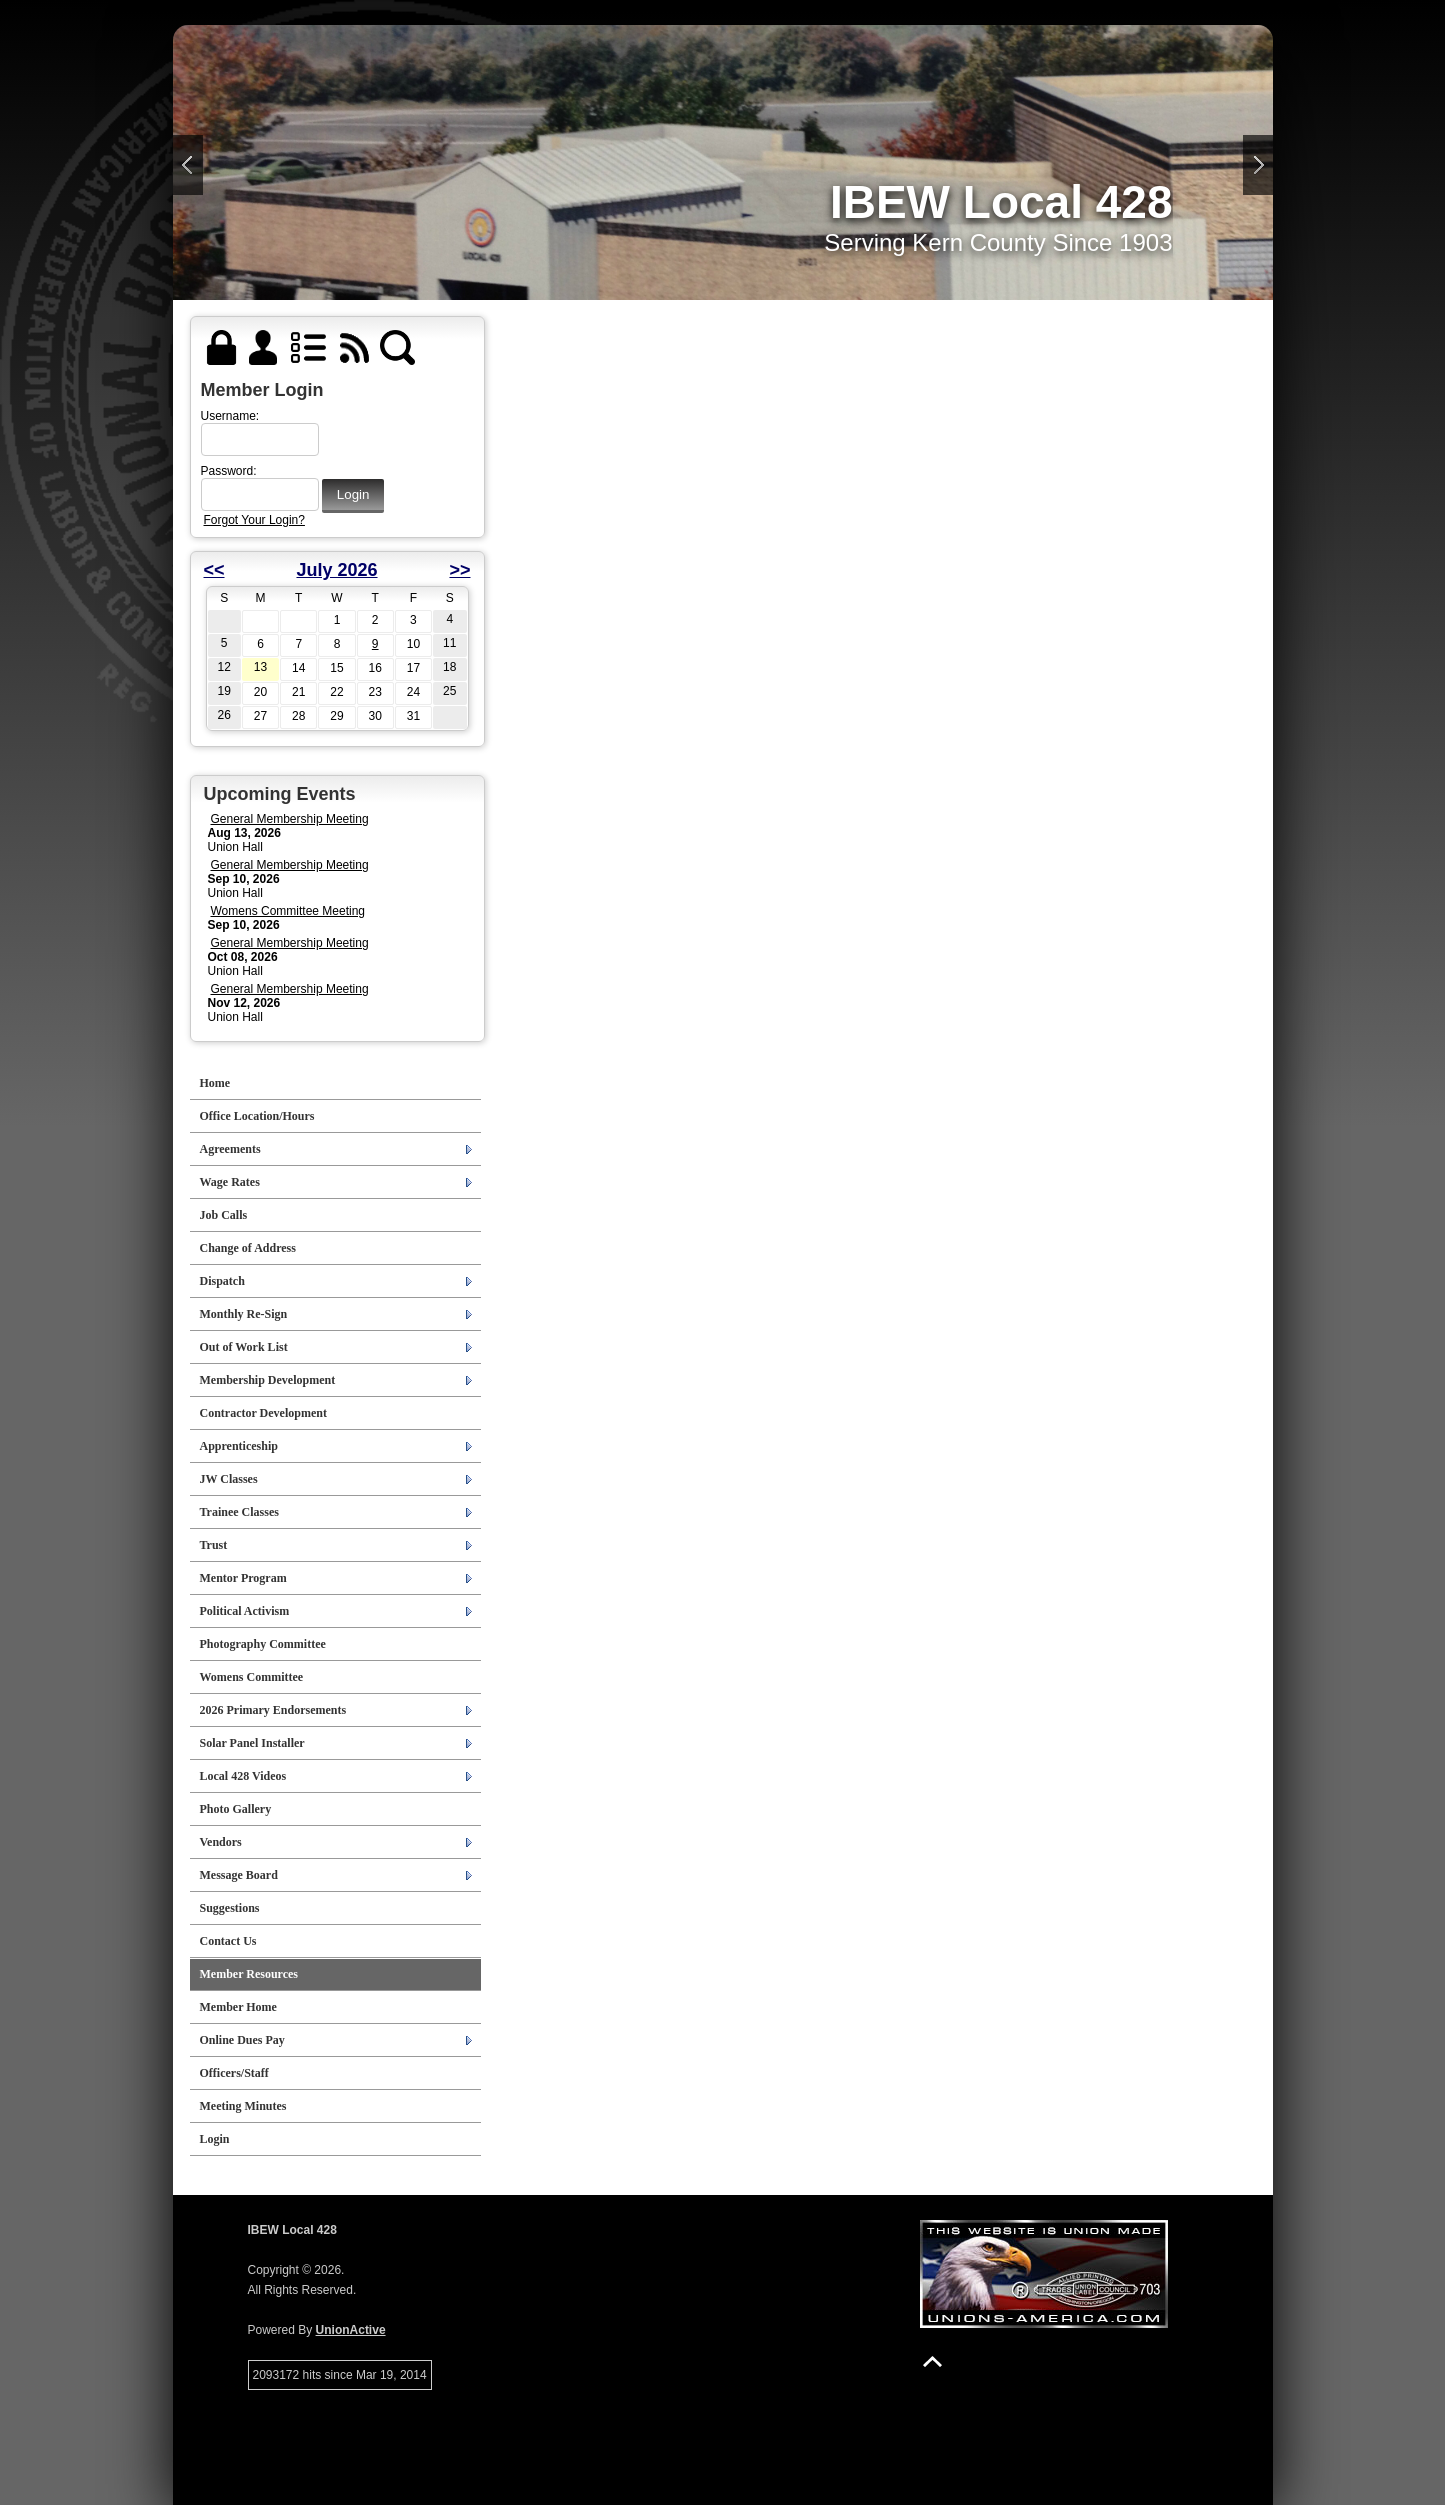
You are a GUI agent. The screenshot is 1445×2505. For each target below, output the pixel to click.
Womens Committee (252, 1677)
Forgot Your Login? (254, 520)
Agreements (230, 1149)
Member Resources (249, 1974)
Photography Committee (263, 1644)
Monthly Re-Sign (244, 1314)
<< (214, 570)
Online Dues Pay (242, 2040)
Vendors (221, 1842)
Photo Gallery (236, 1809)
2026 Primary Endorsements (273, 1710)
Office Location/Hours (257, 1116)
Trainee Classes (239, 1512)
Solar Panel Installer (252, 1743)
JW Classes (229, 1479)
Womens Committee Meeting (288, 911)
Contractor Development (263, 1413)
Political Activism (245, 1611)
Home (215, 1083)
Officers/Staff (234, 2073)
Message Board (239, 1875)
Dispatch (222, 1281)
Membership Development (268, 1380)
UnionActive (351, 2330)
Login (215, 2139)
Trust (214, 1545)
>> (459, 570)
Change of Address (248, 1248)
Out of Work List (244, 1347)
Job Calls (224, 1215)
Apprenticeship (239, 1446)
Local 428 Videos (243, 1776)
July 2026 (336, 570)
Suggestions (230, 1908)
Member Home (238, 2007)
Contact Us (228, 1941)
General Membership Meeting (290, 819)
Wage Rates (230, 1182)
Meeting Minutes (243, 2106)
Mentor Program (243, 1578)
